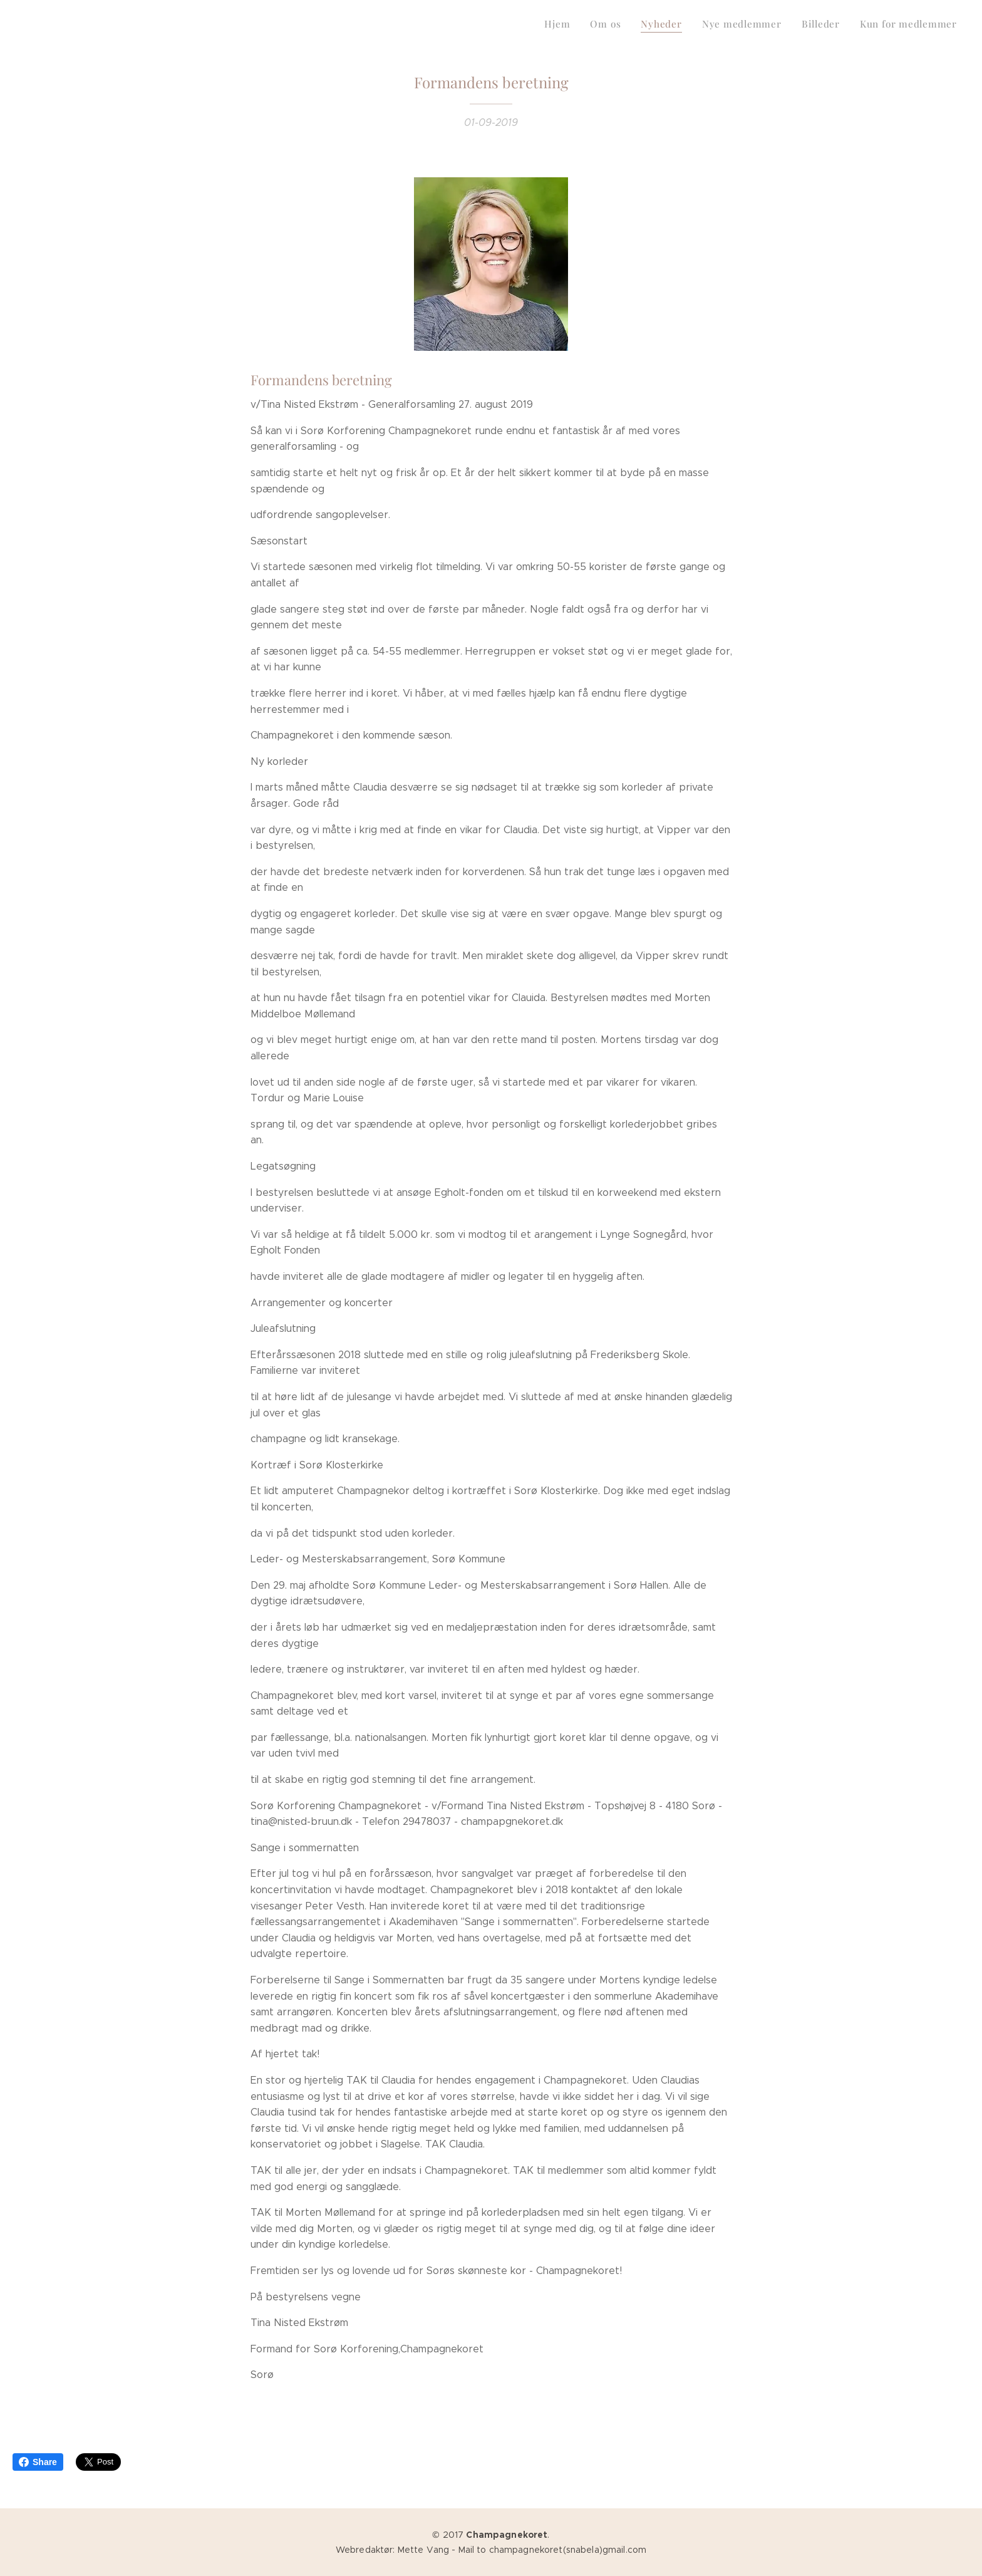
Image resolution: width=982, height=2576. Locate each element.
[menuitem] (860, 25)
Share (38, 2462)
